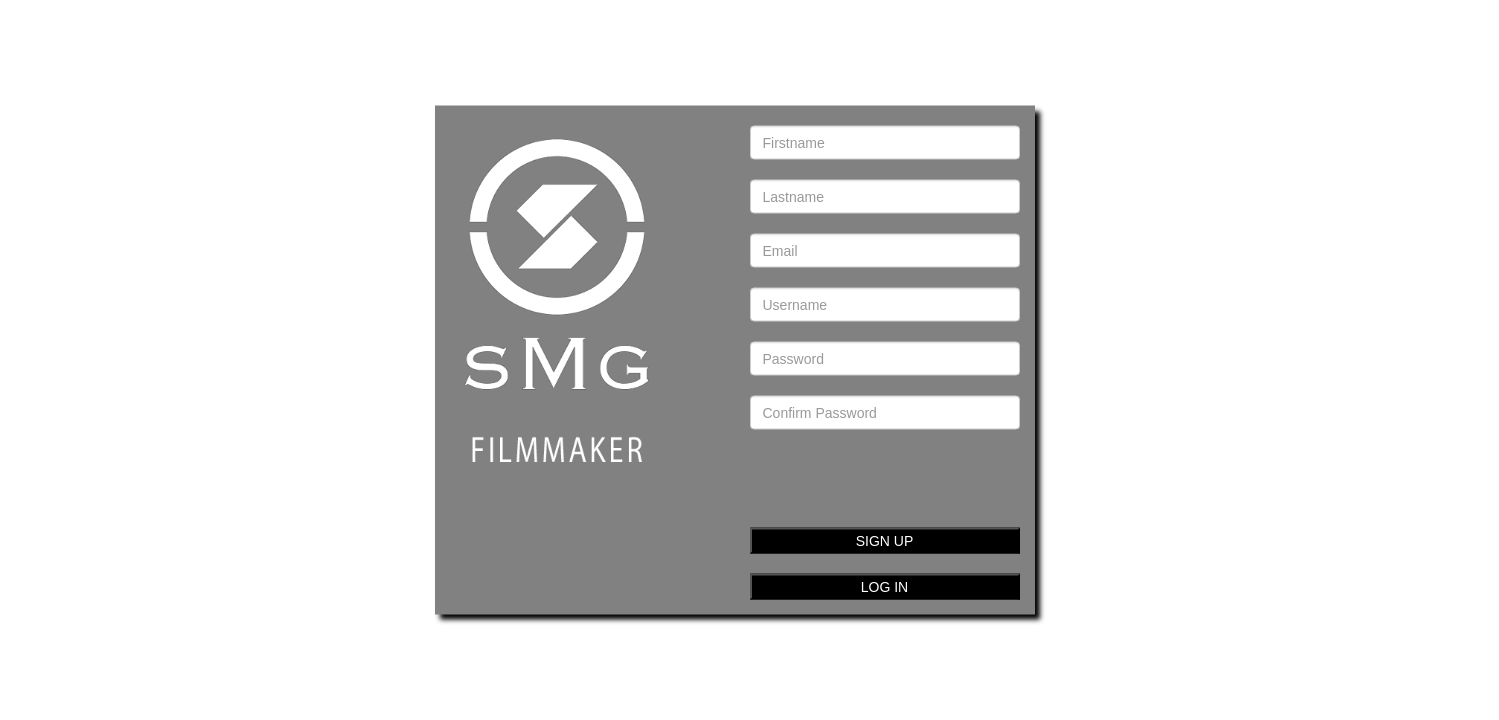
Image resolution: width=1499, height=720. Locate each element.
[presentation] (893, 468)
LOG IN (884, 587)
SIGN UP (885, 541)
